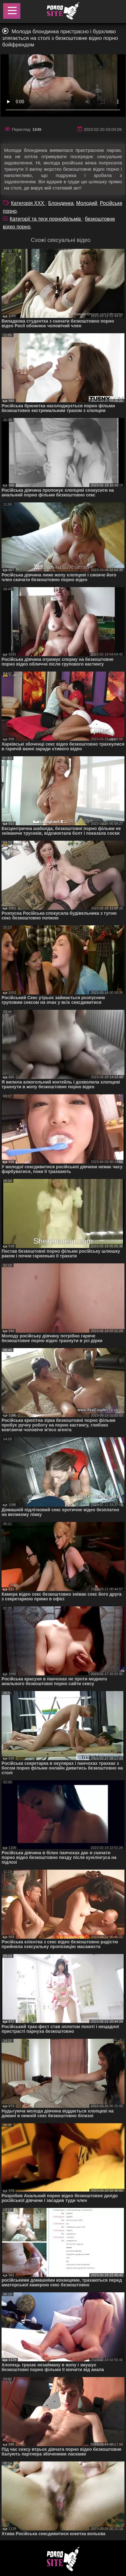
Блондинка (61, 203)
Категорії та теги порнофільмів (46, 219)
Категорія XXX (28, 203)
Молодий (86, 203)
